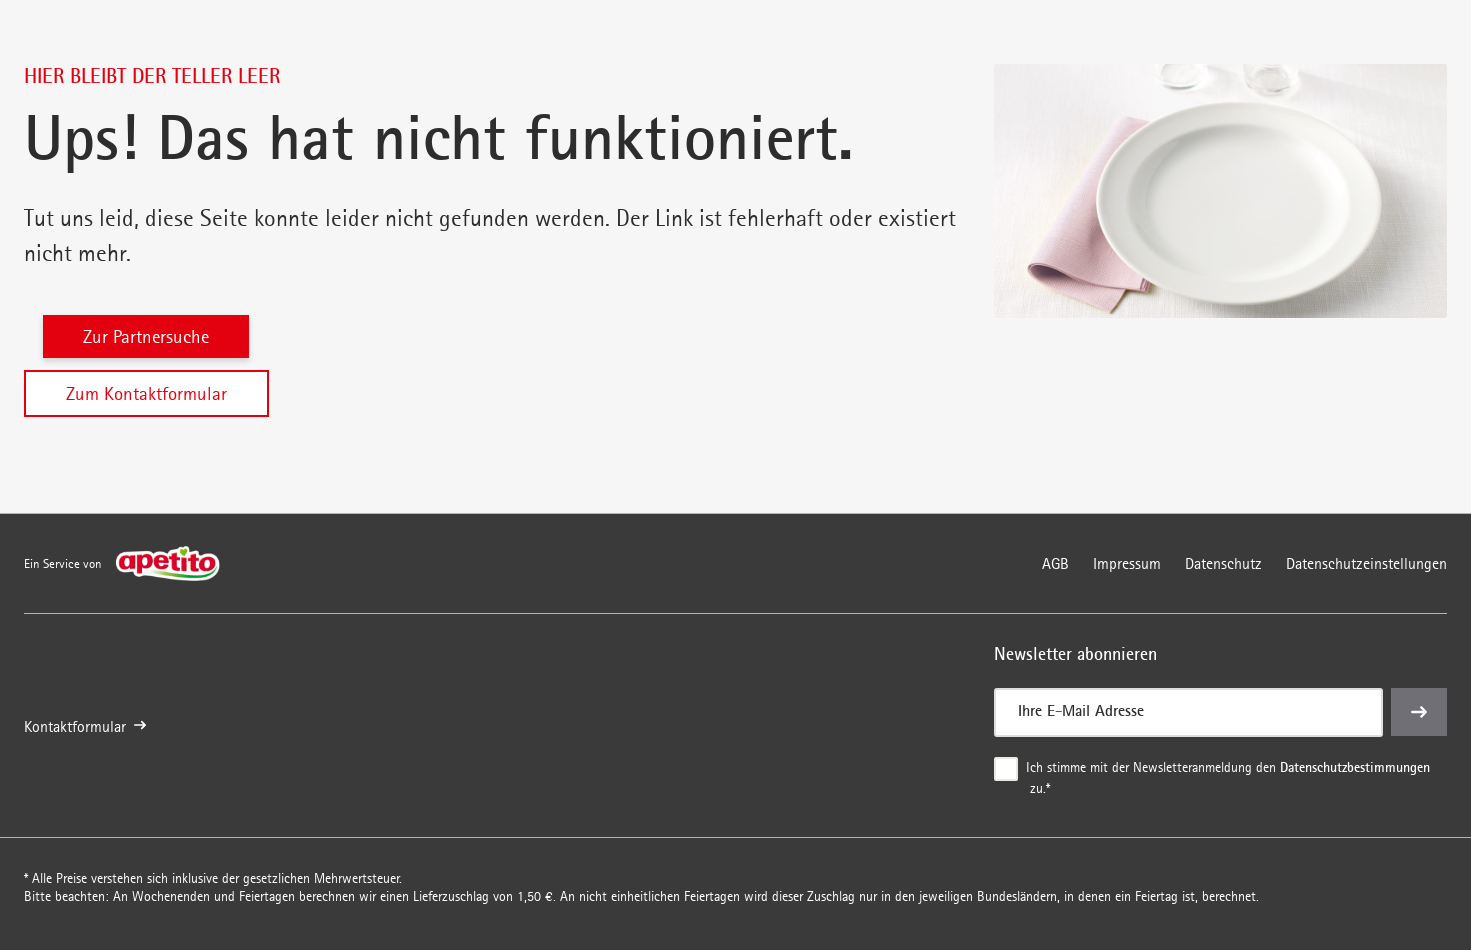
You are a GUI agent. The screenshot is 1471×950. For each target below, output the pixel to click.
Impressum (1127, 563)
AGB (1055, 563)
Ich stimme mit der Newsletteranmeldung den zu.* (1228, 776)
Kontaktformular (85, 726)
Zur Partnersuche (146, 336)
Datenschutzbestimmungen (1355, 767)
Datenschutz (1223, 563)
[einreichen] (1419, 712)
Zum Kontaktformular (146, 393)
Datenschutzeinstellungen (1366, 563)
